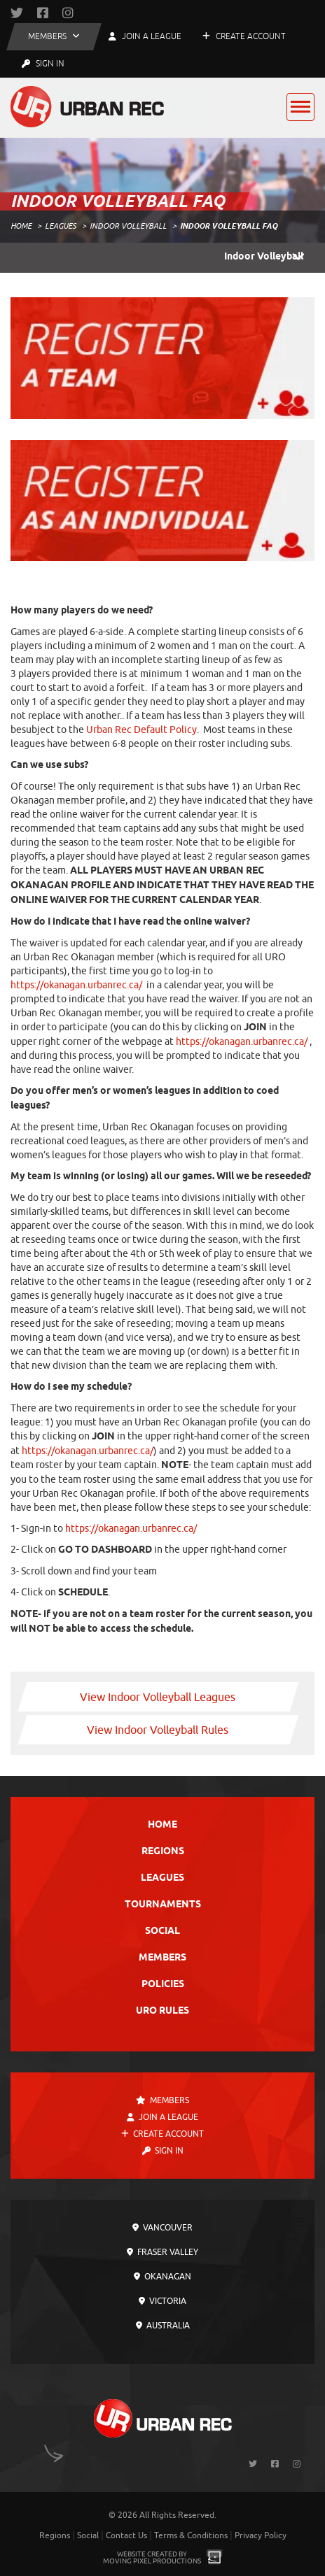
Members (162, 1958)
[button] (54, 36)
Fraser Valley (162, 2252)
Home (21, 226)
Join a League (162, 2117)
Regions (162, 1851)
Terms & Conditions (191, 2535)
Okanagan (162, 2276)
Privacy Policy (260, 2535)
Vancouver (162, 2227)
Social (162, 1931)
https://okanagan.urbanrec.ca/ (76, 985)
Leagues (60, 226)
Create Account (244, 36)
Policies (162, 1984)
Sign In (43, 64)
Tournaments (163, 1905)
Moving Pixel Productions (152, 2561)
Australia (163, 2325)
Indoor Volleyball (128, 226)
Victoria (162, 2301)
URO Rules (162, 2011)
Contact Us (126, 2535)
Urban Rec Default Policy (141, 730)
